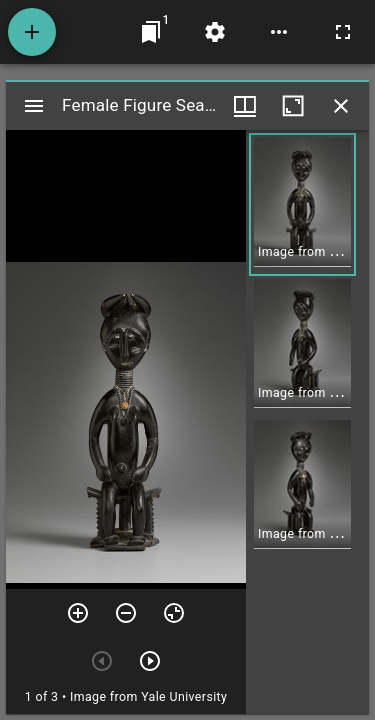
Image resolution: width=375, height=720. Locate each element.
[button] (302, 204)
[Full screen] (343, 32)
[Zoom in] (78, 613)
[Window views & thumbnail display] (245, 106)
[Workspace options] (279, 32)
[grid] (307, 422)
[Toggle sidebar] (34, 106)
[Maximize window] (293, 106)
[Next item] (150, 661)
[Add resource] (32, 32)
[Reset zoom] (174, 613)
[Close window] (341, 106)
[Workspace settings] (215, 32)
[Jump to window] (151, 32)
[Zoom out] (126, 613)
